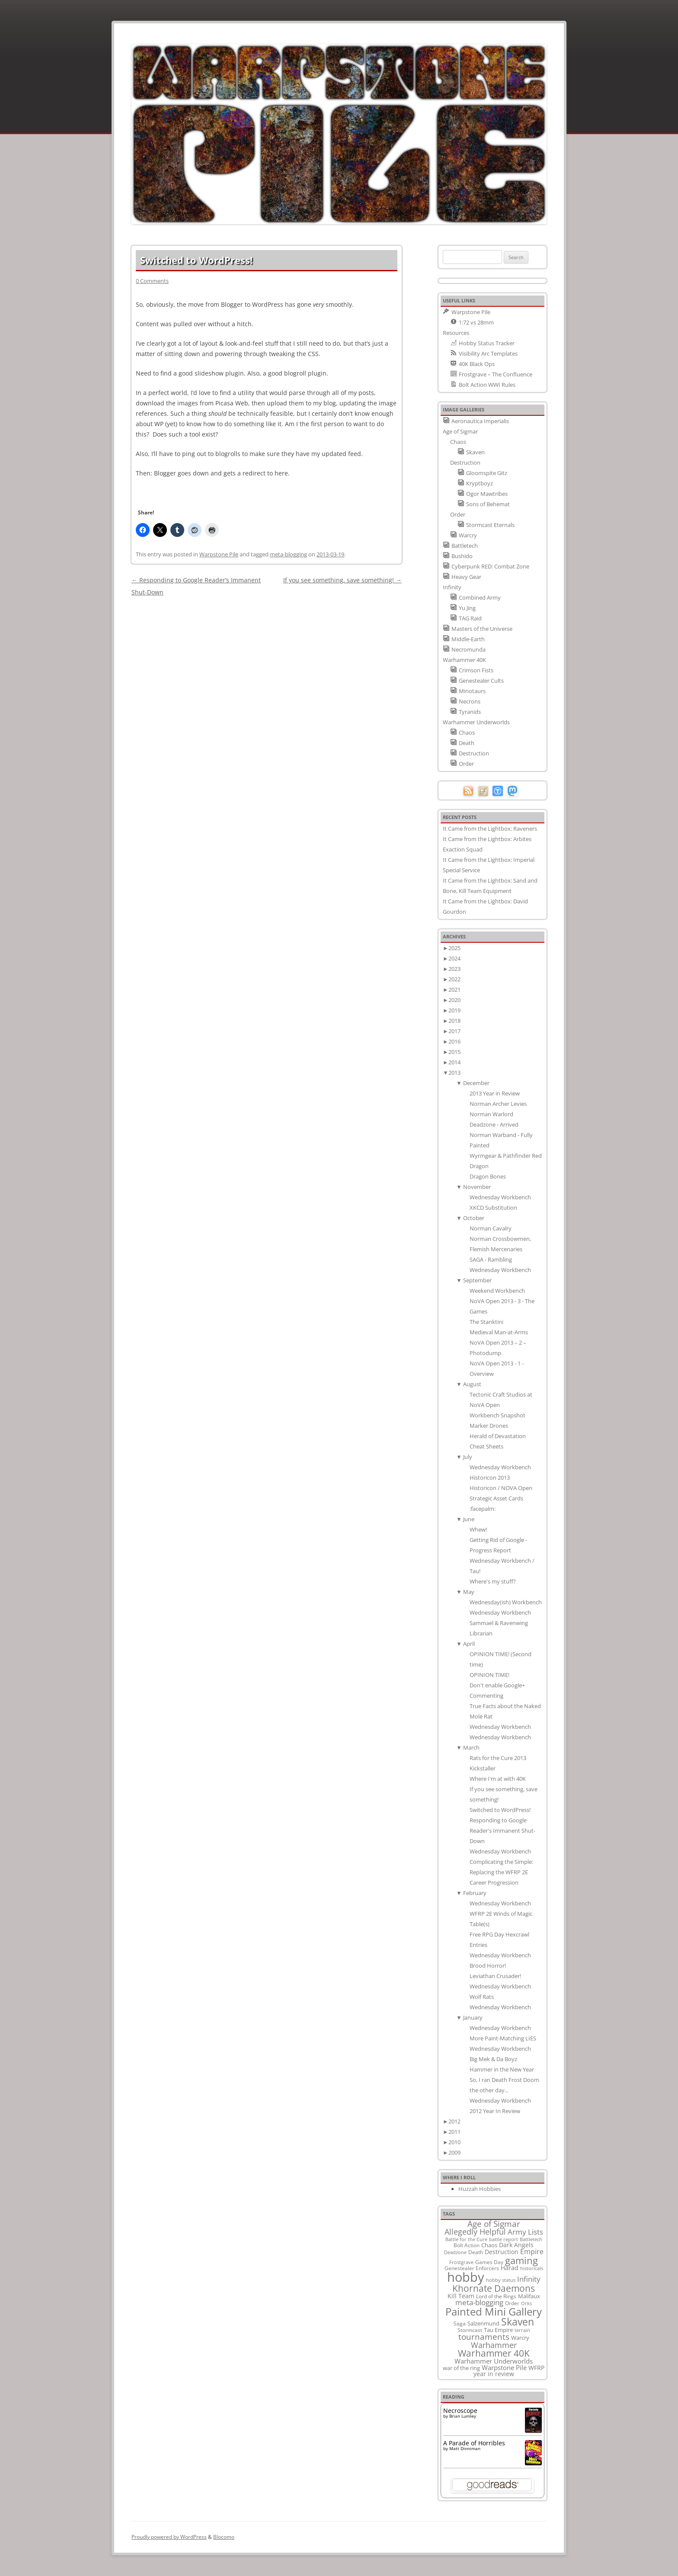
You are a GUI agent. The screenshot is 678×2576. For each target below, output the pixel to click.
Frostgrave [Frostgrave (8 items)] (461, 2262)
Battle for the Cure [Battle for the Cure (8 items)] (466, 2239)
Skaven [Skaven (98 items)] (517, 2322)
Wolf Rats (482, 1997)
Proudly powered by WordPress (169, 2537)
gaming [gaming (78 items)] (521, 2260)
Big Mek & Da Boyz (493, 2059)
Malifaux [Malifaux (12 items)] (529, 2296)
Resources (456, 333)
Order (457, 514)
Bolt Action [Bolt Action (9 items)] (467, 2245)
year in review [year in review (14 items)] (493, 2374)
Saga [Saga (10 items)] (460, 2323)
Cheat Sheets (486, 1446)
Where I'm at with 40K (498, 1779)
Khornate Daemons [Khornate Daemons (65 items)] (493, 2288)
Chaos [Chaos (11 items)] (489, 2245)
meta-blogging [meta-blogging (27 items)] (479, 2302)
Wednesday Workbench (500, 1197)
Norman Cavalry (491, 1228)
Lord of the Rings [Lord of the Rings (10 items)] (496, 2296)
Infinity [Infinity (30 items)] (528, 2279)
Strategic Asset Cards (496, 1498)
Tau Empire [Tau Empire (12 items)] (498, 2330)
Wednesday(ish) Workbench (506, 1602)
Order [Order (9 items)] (512, 2303)
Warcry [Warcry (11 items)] (520, 2338)
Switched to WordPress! (500, 1810)
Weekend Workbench (497, 1290)
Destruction (465, 462)
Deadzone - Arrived (494, 1124)
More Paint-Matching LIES (503, 2038)
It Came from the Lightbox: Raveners (490, 828)
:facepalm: (483, 1509)
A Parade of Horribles (474, 2443)
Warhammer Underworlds (476, 722)
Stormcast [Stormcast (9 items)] (469, 2329)
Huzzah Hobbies (479, 2189)
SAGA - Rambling (491, 1259)
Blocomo (223, 2537)
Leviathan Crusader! (495, 1976)
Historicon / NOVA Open (501, 1488)
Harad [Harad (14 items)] (509, 2268)
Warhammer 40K (464, 660)
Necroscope (460, 2410)
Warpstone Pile (218, 554)
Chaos (458, 442)
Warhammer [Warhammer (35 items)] (494, 2345)
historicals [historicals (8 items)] (531, 2268)
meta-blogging (288, 554)
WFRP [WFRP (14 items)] (536, 2368)
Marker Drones (489, 1425)
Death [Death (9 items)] (475, 2251)
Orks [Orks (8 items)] (526, 2303)
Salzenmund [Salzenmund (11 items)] (483, 2323)
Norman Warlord (491, 1114)
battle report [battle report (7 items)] (503, 2239)
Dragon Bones (488, 1176)
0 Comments (152, 281)
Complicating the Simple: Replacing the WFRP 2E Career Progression (501, 1872)
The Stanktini (486, 1322)
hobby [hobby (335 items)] (465, 2277)
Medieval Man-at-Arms (499, 1332)
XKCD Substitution (493, 1207)
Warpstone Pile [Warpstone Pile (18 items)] (504, 2367)
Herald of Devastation (498, 1436)
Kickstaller (483, 1768)
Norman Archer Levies (498, 1104)
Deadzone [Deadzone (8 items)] (455, 2252)
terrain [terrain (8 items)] (522, 2330)
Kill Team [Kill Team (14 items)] (461, 2296)
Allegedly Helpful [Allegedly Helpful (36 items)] (475, 2231)
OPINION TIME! (489, 1675)
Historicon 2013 (490, 1477)
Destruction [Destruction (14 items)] (501, 2252)
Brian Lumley (462, 2416)
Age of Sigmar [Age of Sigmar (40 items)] (493, 2223)
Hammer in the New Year (502, 2069)
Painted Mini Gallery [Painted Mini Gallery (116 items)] (493, 2311)
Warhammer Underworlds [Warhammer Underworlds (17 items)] (493, 2361)
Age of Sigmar (460, 431)
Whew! (478, 1529)
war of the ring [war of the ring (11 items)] (461, 2368)
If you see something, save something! (342, 580)
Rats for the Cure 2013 (498, 1758)
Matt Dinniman (464, 2448)
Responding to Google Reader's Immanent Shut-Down (502, 1830)
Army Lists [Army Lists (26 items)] (525, 2232)
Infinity (452, 587)
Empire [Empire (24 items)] (532, 2251)
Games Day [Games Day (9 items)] (489, 2261)
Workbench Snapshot (497, 1415)
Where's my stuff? (493, 1581)
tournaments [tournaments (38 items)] (483, 2336)
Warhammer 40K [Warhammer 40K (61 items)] (494, 2353)
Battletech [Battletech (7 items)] (531, 2239)
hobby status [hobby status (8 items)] (500, 2280)
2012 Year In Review (495, 2111)
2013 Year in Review (495, 1093)
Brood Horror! (488, 1965)
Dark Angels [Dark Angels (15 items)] (516, 2245)
